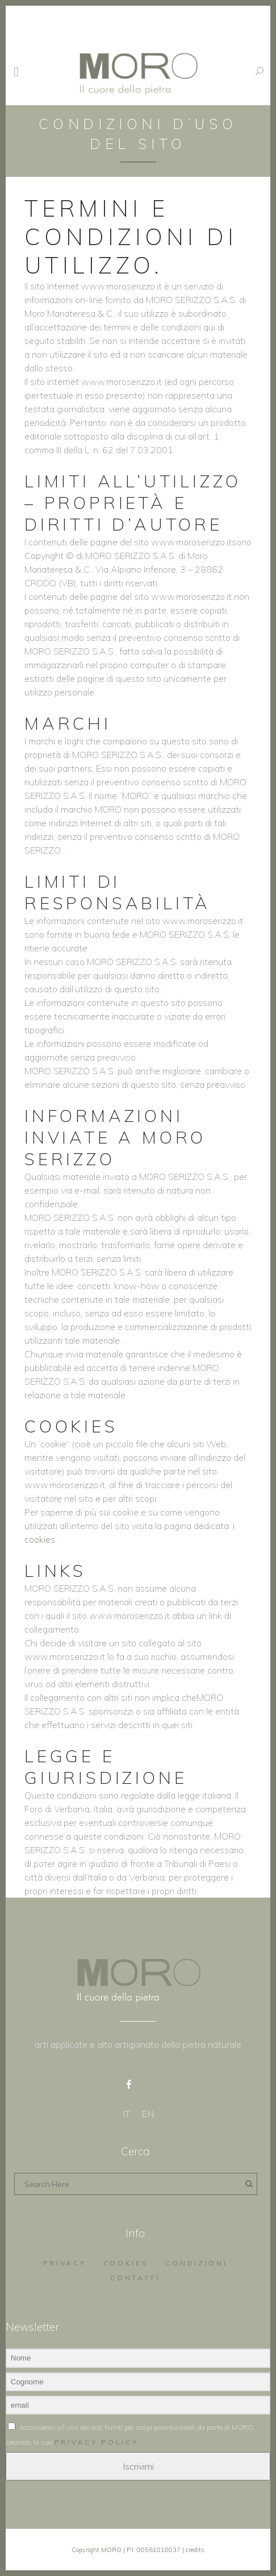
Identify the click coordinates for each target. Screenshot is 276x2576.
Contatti (135, 2277)
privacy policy (97, 2442)
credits (195, 2550)
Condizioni (196, 2263)
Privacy (64, 2263)
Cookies (126, 2263)
